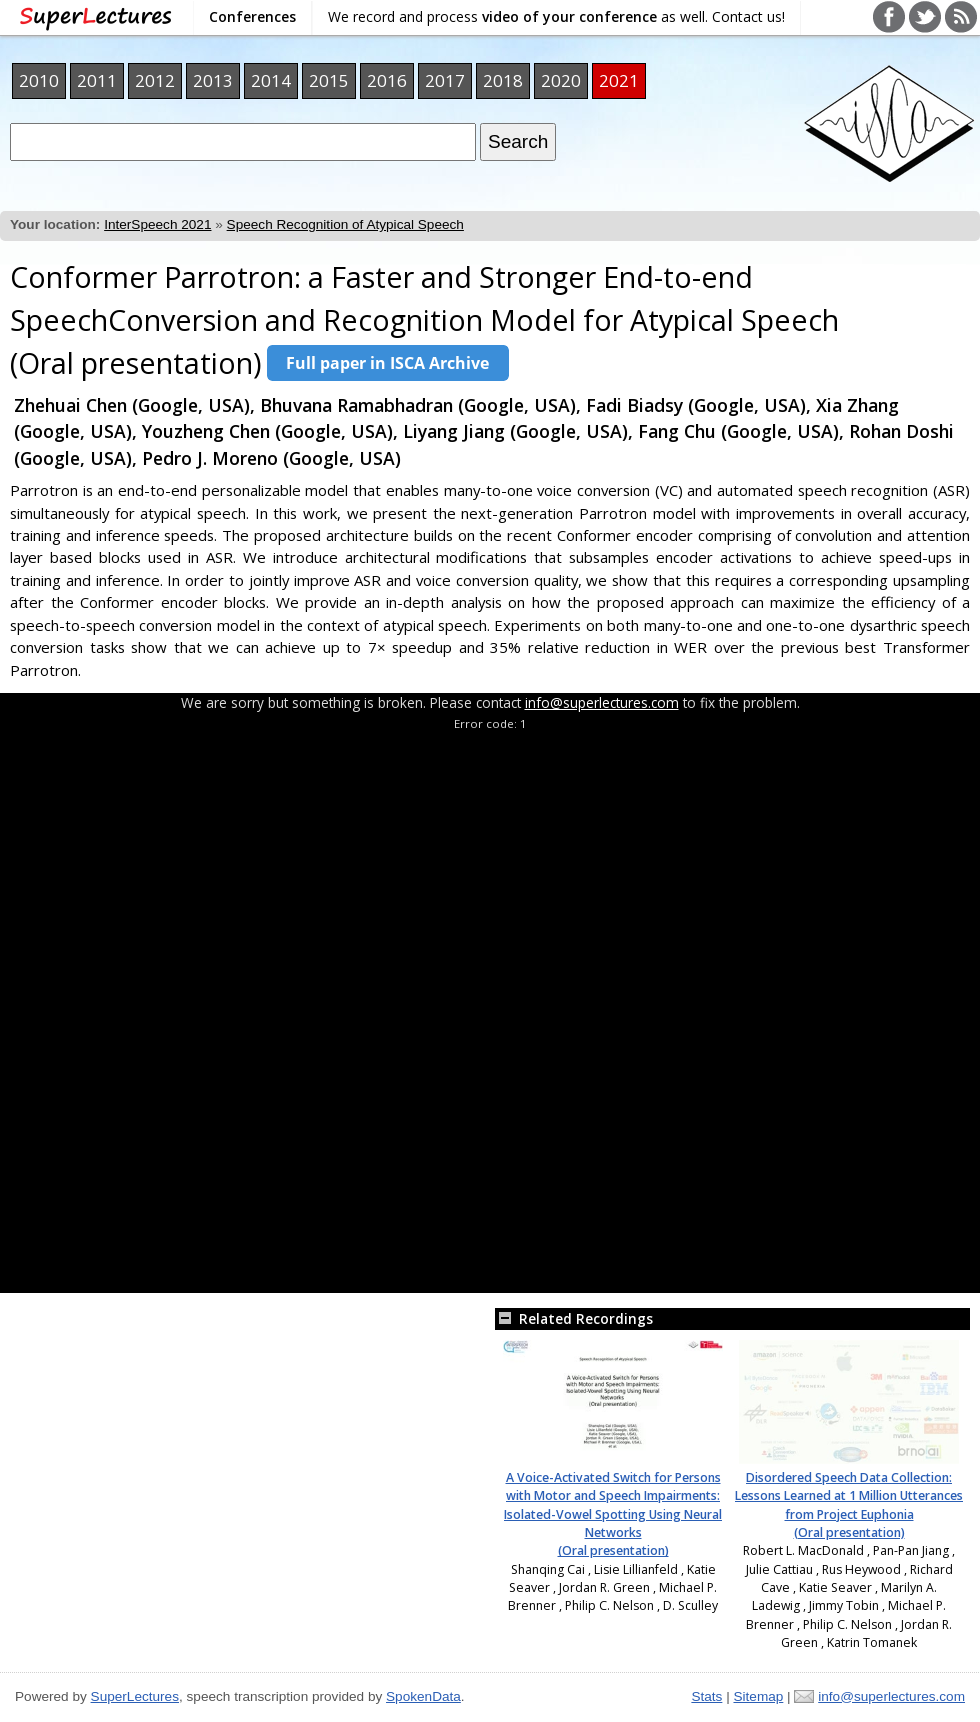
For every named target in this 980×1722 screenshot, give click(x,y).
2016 (387, 80)
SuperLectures (135, 1696)
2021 (619, 80)
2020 (561, 80)
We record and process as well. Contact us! (556, 16)
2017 (445, 80)
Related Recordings (574, 1318)
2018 (503, 80)
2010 (39, 80)
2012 (155, 80)
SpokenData (423, 1696)
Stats (706, 1696)
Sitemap (758, 1696)
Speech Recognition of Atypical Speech (345, 224)
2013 (213, 80)
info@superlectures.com (602, 702)
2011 (97, 80)
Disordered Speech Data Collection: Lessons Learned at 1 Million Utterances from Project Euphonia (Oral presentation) (849, 1505)
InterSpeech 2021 (157, 224)
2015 (329, 80)
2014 (271, 80)
